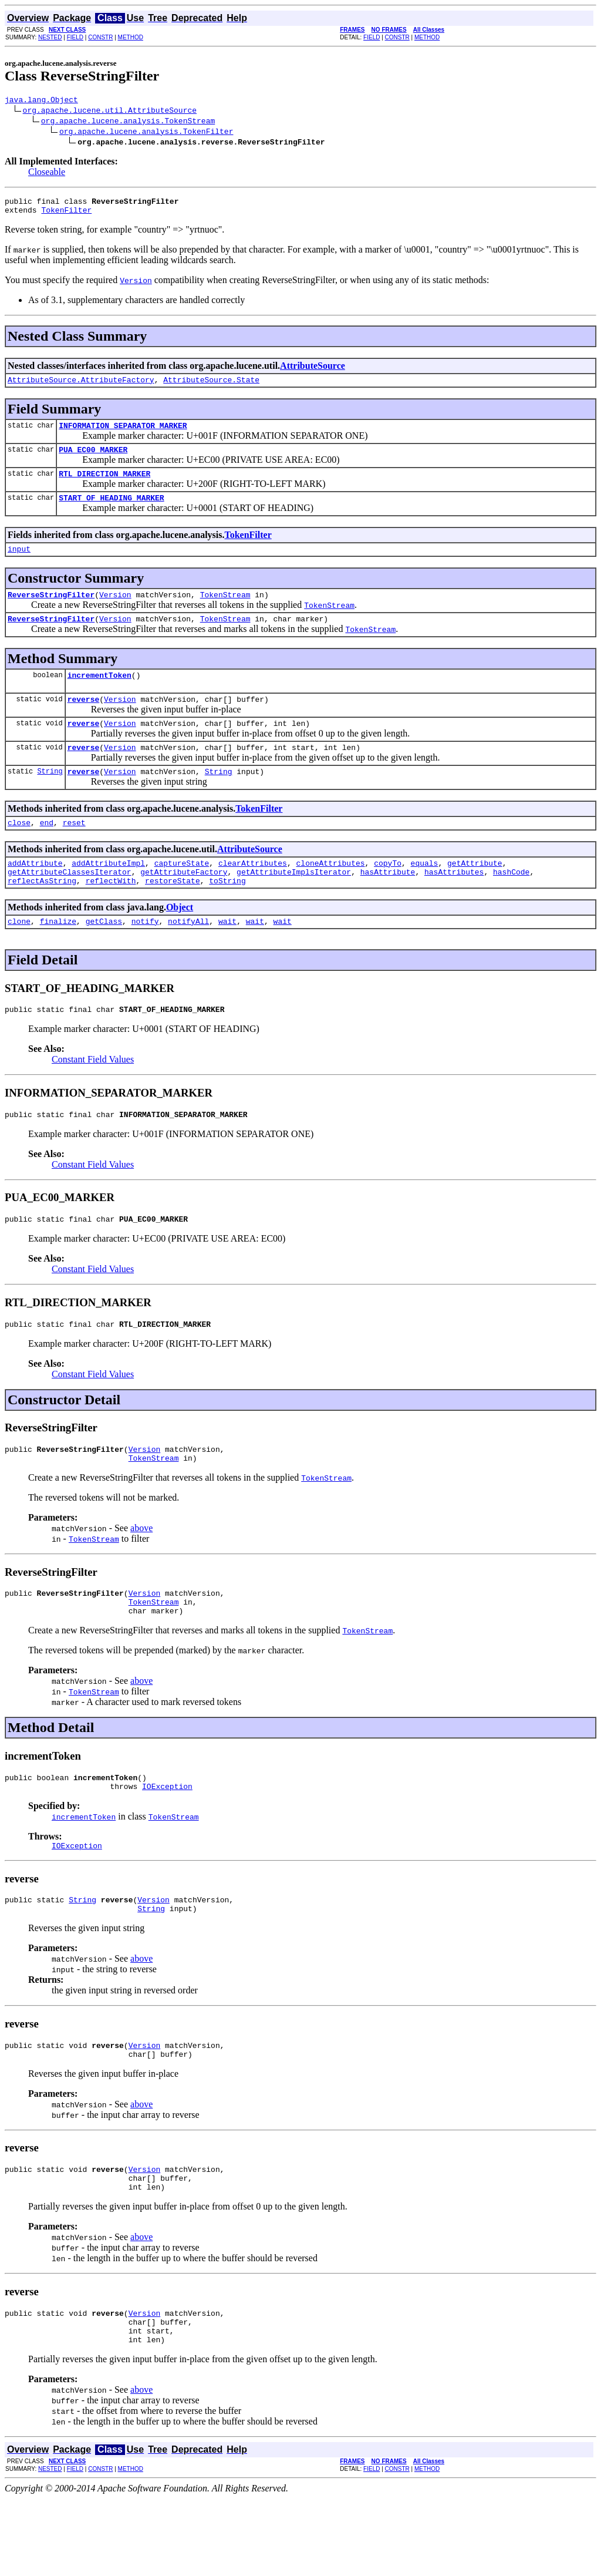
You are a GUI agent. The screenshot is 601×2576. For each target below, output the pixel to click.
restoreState (172, 915)
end (46, 852)
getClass (104, 958)
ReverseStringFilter (51, 612)
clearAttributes (252, 894)
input (19, 564)
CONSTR (100, 37)
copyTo (387, 894)
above (141, 1575)
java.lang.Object (41, 101)
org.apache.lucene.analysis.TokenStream (128, 122)
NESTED (50, 37)
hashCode (511, 905)
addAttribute (35, 894)
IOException (167, 1842)
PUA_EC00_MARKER (93, 460)
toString (227, 915)
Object (179, 942)
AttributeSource (312, 371)
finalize (58, 958)
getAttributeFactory (183, 905)
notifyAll (188, 958)
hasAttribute (388, 905)
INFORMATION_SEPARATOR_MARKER (123, 434)
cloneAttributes (330, 894)
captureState (182, 894)
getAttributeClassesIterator (69, 905)
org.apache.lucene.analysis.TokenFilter (146, 132)
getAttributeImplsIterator (294, 905)
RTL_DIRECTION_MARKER (104, 485)
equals (424, 894)
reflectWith (111, 915)
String (49, 799)
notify (145, 958)
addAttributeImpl (108, 894)
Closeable (46, 174)
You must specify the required (62, 285)
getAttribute (474, 894)
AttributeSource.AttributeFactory (81, 386)
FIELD (75, 37)
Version (115, 612)
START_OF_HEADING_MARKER (111, 511)
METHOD (130, 37)
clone (19, 958)
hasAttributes (454, 905)
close (19, 852)
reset (74, 852)
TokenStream (225, 612)
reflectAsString (42, 915)
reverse (83, 722)
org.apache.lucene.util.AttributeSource (110, 111)
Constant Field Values (93, 1098)
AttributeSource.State (211, 386)
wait (227, 958)
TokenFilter (66, 215)
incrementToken (99, 696)
